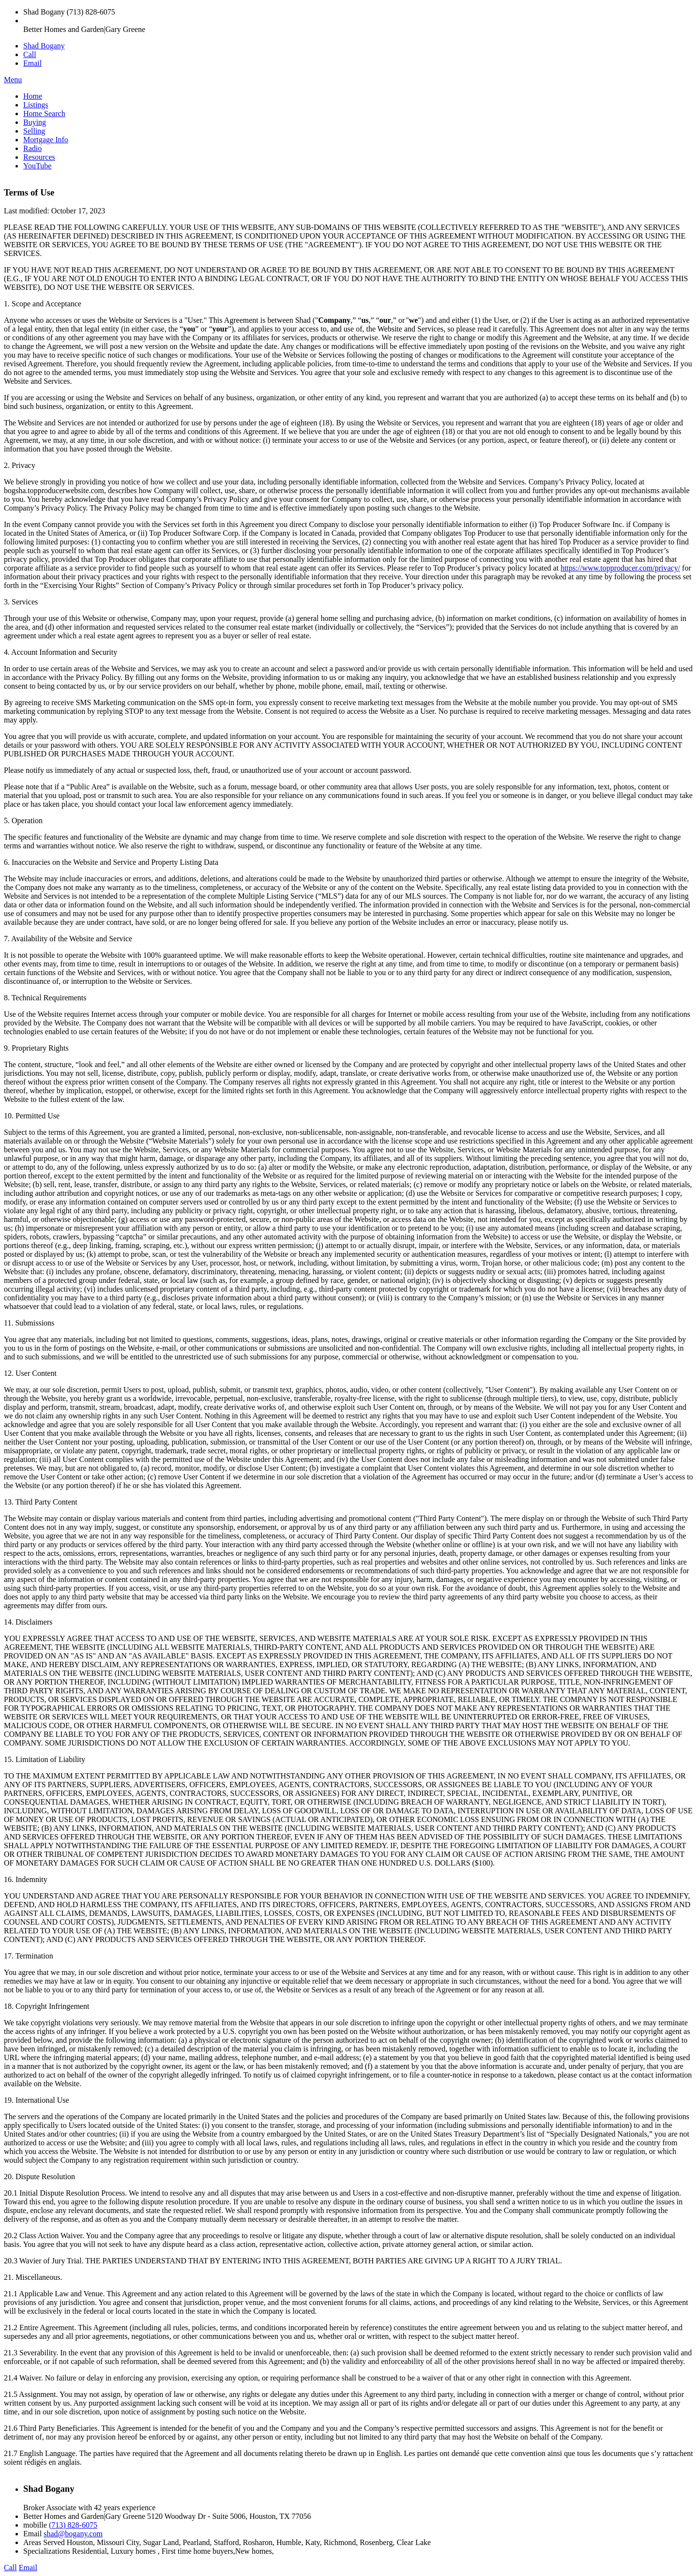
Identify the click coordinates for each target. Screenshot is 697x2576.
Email (32, 63)
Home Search (44, 113)
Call (29, 54)
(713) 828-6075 (73, 2525)
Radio (32, 148)
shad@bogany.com (73, 2534)
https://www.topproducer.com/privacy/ (620, 568)
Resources (39, 157)
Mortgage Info (45, 140)
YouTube (37, 166)
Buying (34, 122)
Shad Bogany (44, 46)
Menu (13, 79)
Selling (34, 131)
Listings (35, 105)
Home (32, 96)
